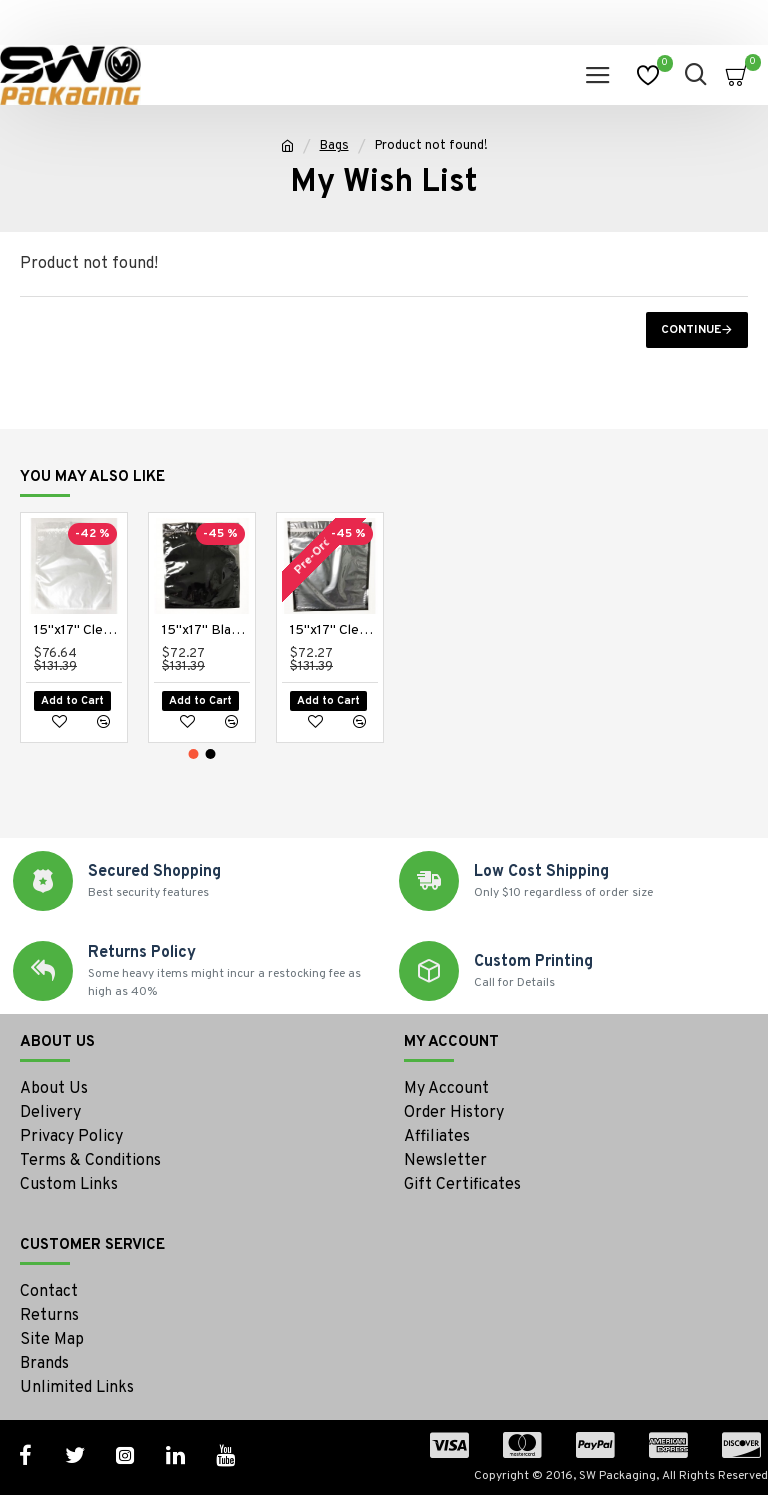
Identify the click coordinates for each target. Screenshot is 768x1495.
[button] (194, 754)
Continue (691, 330)
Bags (334, 146)
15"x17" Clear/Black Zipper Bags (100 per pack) (334, 630)
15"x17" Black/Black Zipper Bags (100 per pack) (206, 630)
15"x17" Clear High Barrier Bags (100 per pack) (78, 630)
